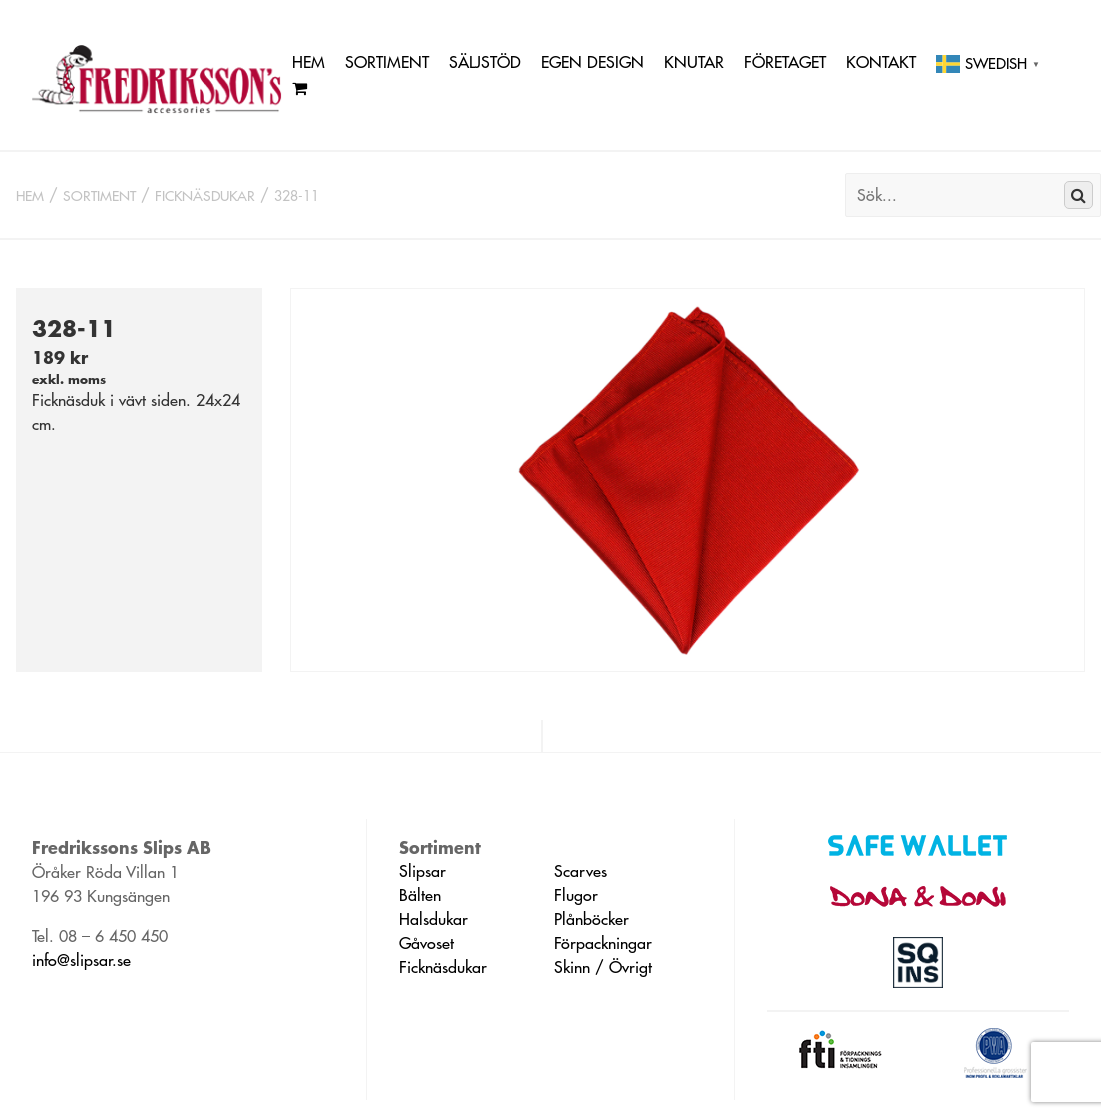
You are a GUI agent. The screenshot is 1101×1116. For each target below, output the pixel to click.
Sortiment (387, 62)
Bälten (420, 895)
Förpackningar (603, 943)
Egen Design (592, 62)
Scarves (580, 871)
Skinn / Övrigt (603, 967)
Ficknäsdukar (205, 196)
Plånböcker (591, 919)
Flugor (576, 895)
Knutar (694, 62)
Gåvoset (426, 943)
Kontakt (881, 62)
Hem (308, 62)
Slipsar (422, 871)
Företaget (785, 62)
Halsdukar (433, 919)
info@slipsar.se (81, 960)
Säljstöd (485, 62)
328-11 (296, 196)
